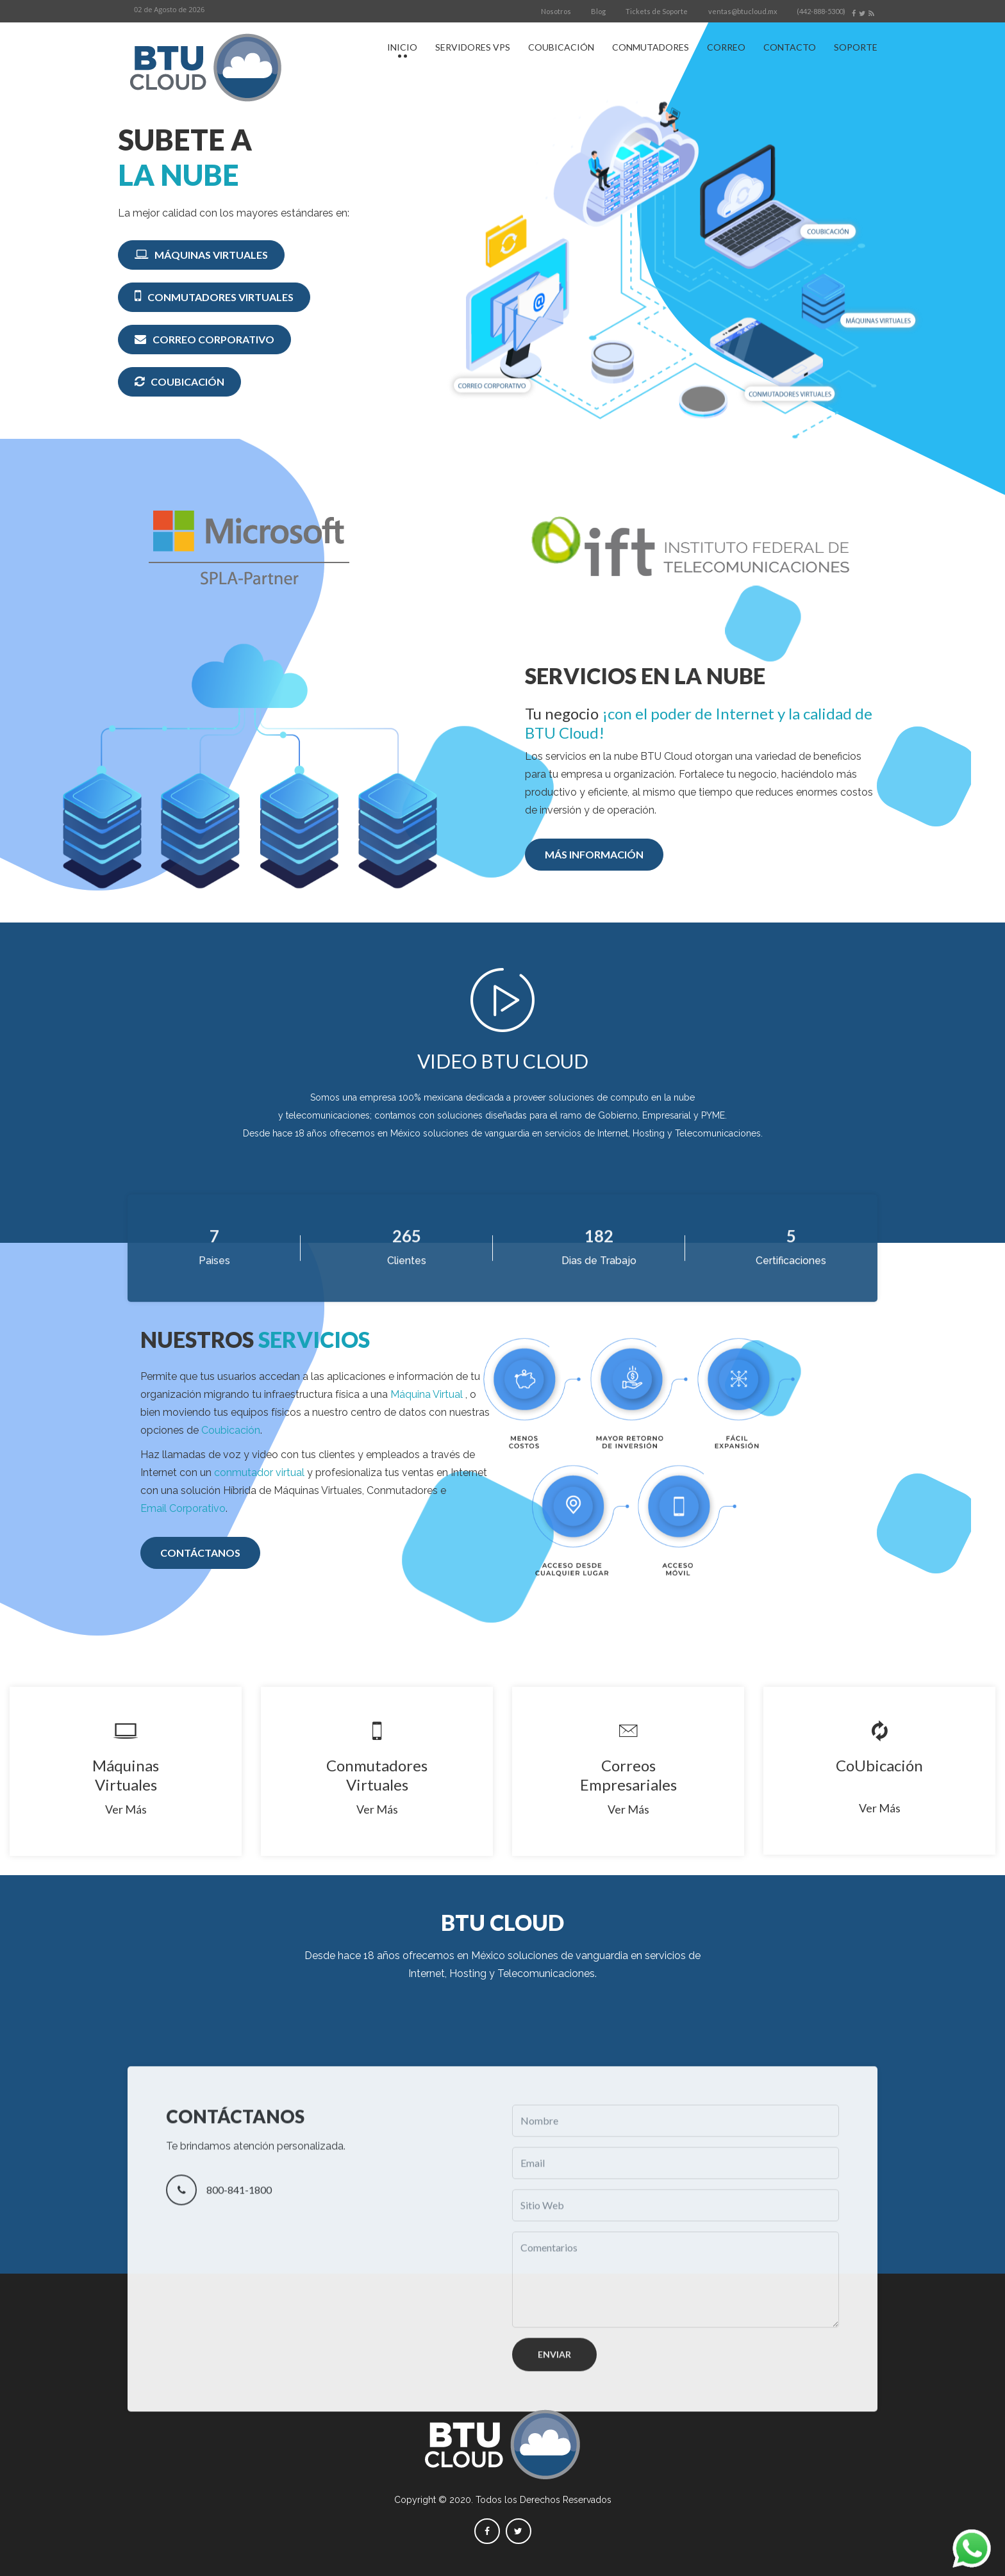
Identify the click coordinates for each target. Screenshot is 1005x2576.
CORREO (726, 47)
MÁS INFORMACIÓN (594, 854)
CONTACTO (789, 47)
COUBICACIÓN (561, 47)
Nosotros (556, 11)
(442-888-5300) (821, 11)
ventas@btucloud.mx (742, 11)
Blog (598, 11)
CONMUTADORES (650, 47)
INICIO (402, 47)
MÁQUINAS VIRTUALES (201, 254)
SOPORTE (855, 47)
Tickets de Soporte (657, 11)
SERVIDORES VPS (472, 47)
